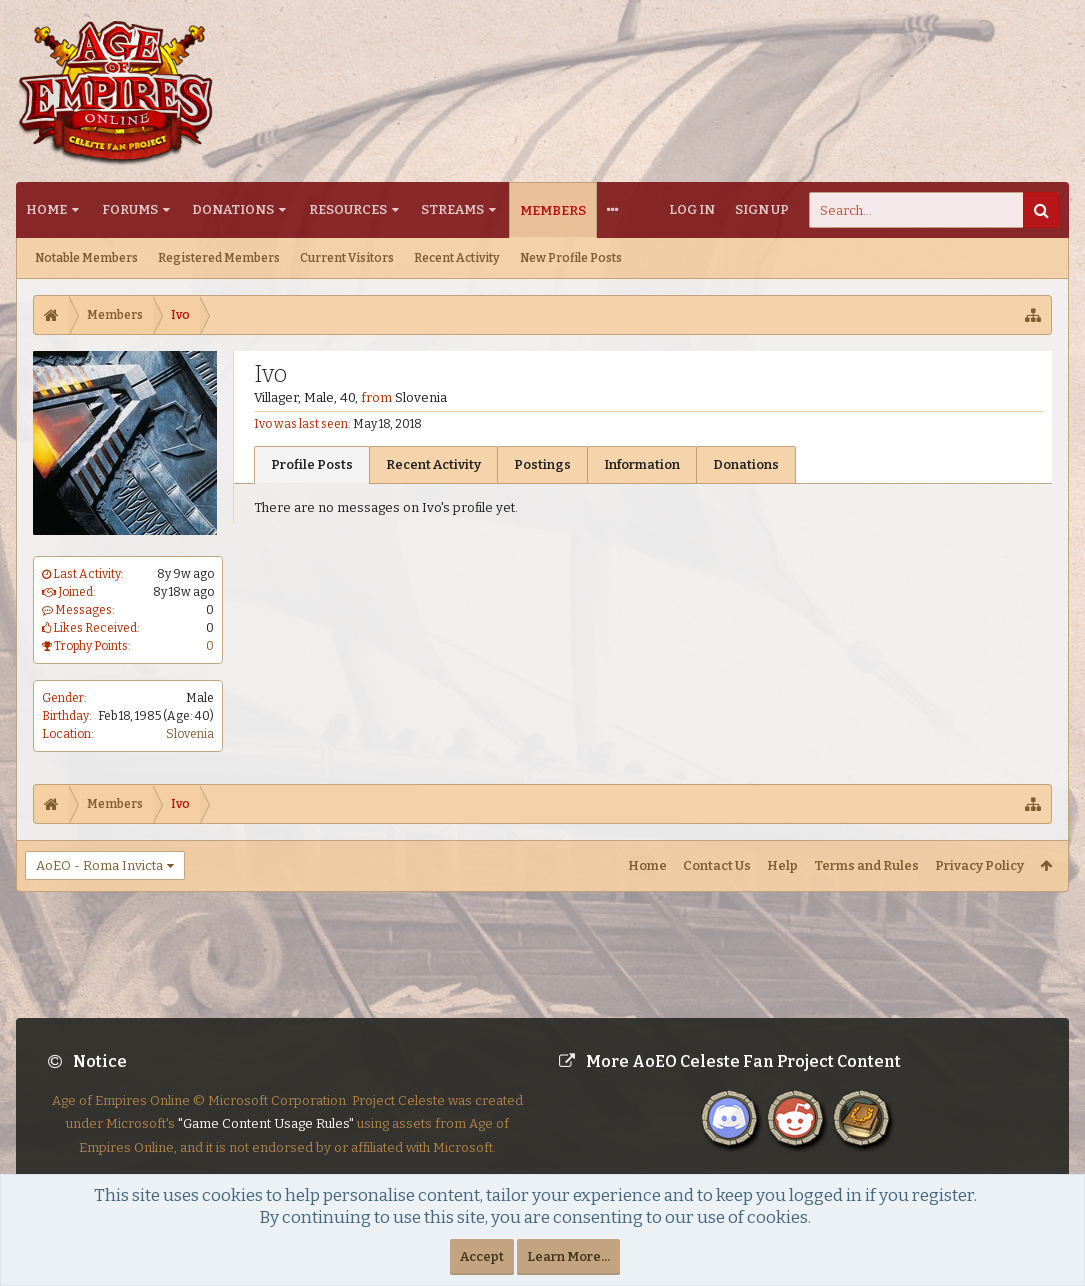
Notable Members (86, 258)
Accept (482, 1256)
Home (46, 209)
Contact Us (717, 865)
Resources (348, 209)
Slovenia (190, 734)
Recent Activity (457, 258)
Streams (452, 209)
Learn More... (568, 1256)
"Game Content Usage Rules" (266, 1139)
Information (642, 464)
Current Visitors (347, 258)
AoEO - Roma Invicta (99, 865)
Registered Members (219, 258)
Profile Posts (312, 464)
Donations (233, 209)
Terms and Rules (866, 865)
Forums (130, 209)
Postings (542, 464)
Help (782, 865)
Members (553, 210)
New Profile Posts (571, 258)
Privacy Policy (979, 865)
